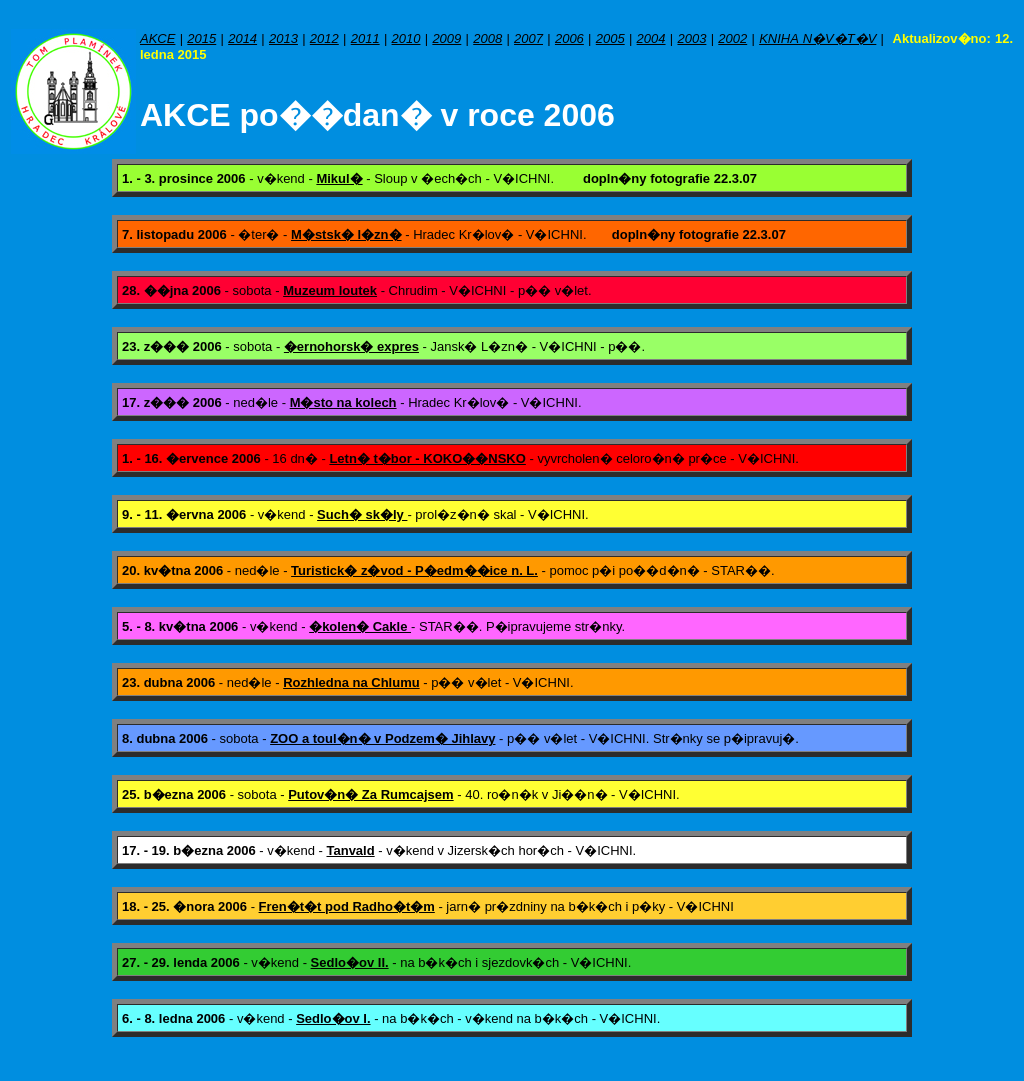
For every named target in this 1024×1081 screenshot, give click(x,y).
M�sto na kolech (343, 402)
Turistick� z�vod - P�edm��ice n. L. (414, 570)
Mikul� (339, 178)
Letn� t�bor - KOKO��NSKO (427, 458)
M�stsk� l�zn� (346, 234)
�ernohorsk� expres (351, 346)
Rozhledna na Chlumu (351, 682)
